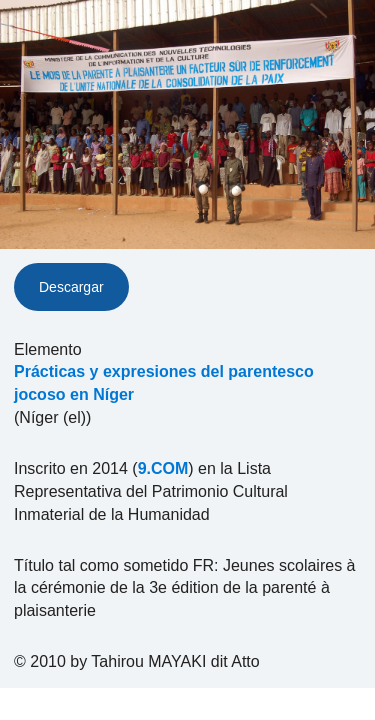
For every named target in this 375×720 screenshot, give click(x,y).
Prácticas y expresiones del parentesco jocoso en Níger (164, 383)
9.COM (163, 468)
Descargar (71, 287)
